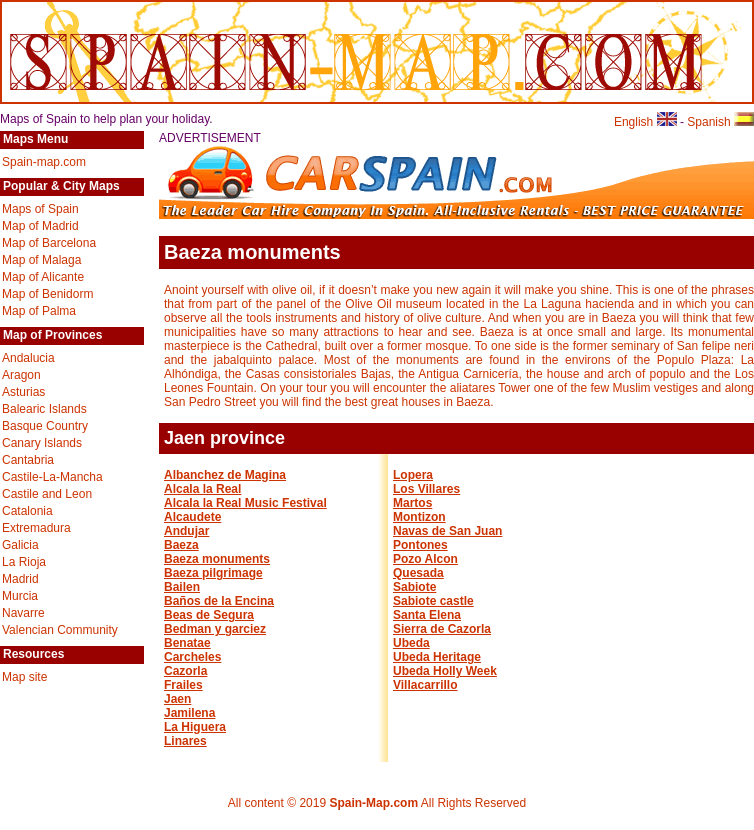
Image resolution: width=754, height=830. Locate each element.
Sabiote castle (433, 601)
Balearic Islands (44, 409)
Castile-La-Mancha (52, 477)
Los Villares (426, 489)
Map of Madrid (40, 226)
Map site (24, 677)
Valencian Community (60, 630)
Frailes (183, 685)
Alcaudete (192, 517)
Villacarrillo (425, 685)
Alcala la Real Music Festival (245, 503)
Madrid (20, 579)
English (645, 122)
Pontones (420, 545)
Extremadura (36, 528)
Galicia (20, 545)
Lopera (413, 475)
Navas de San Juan (447, 531)
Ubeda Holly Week (445, 671)
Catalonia (27, 511)
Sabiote (414, 587)
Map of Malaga (41, 260)
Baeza (181, 545)
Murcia (20, 596)
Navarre (23, 613)
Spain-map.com (44, 162)
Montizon (419, 517)
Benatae (187, 643)
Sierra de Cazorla (442, 629)
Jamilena (189, 713)
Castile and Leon (47, 494)
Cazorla (185, 671)
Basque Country (45, 426)
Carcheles (192, 657)
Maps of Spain (40, 209)
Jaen (177, 699)
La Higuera (195, 727)
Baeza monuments (217, 559)
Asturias (23, 392)
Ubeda (411, 643)
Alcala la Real (202, 489)
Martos (412, 503)
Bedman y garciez (215, 629)
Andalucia (28, 358)
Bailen (182, 587)
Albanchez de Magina (225, 475)
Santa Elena (427, 615)
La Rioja (24, 562)
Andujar (186, 531)
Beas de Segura (209, 615)
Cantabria (28, 460)
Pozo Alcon (425, 559)
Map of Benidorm (47, 294)
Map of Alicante (43, 277)
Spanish (720, 122)
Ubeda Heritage (437, 657)
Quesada (418, 573)
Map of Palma (39, 311)
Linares (185, 741)
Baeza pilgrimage (213, 573)
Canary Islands (42, 443)
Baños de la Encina (219, 601)
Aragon (21, 375)
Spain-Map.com (373, 803)
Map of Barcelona (49, 243)
